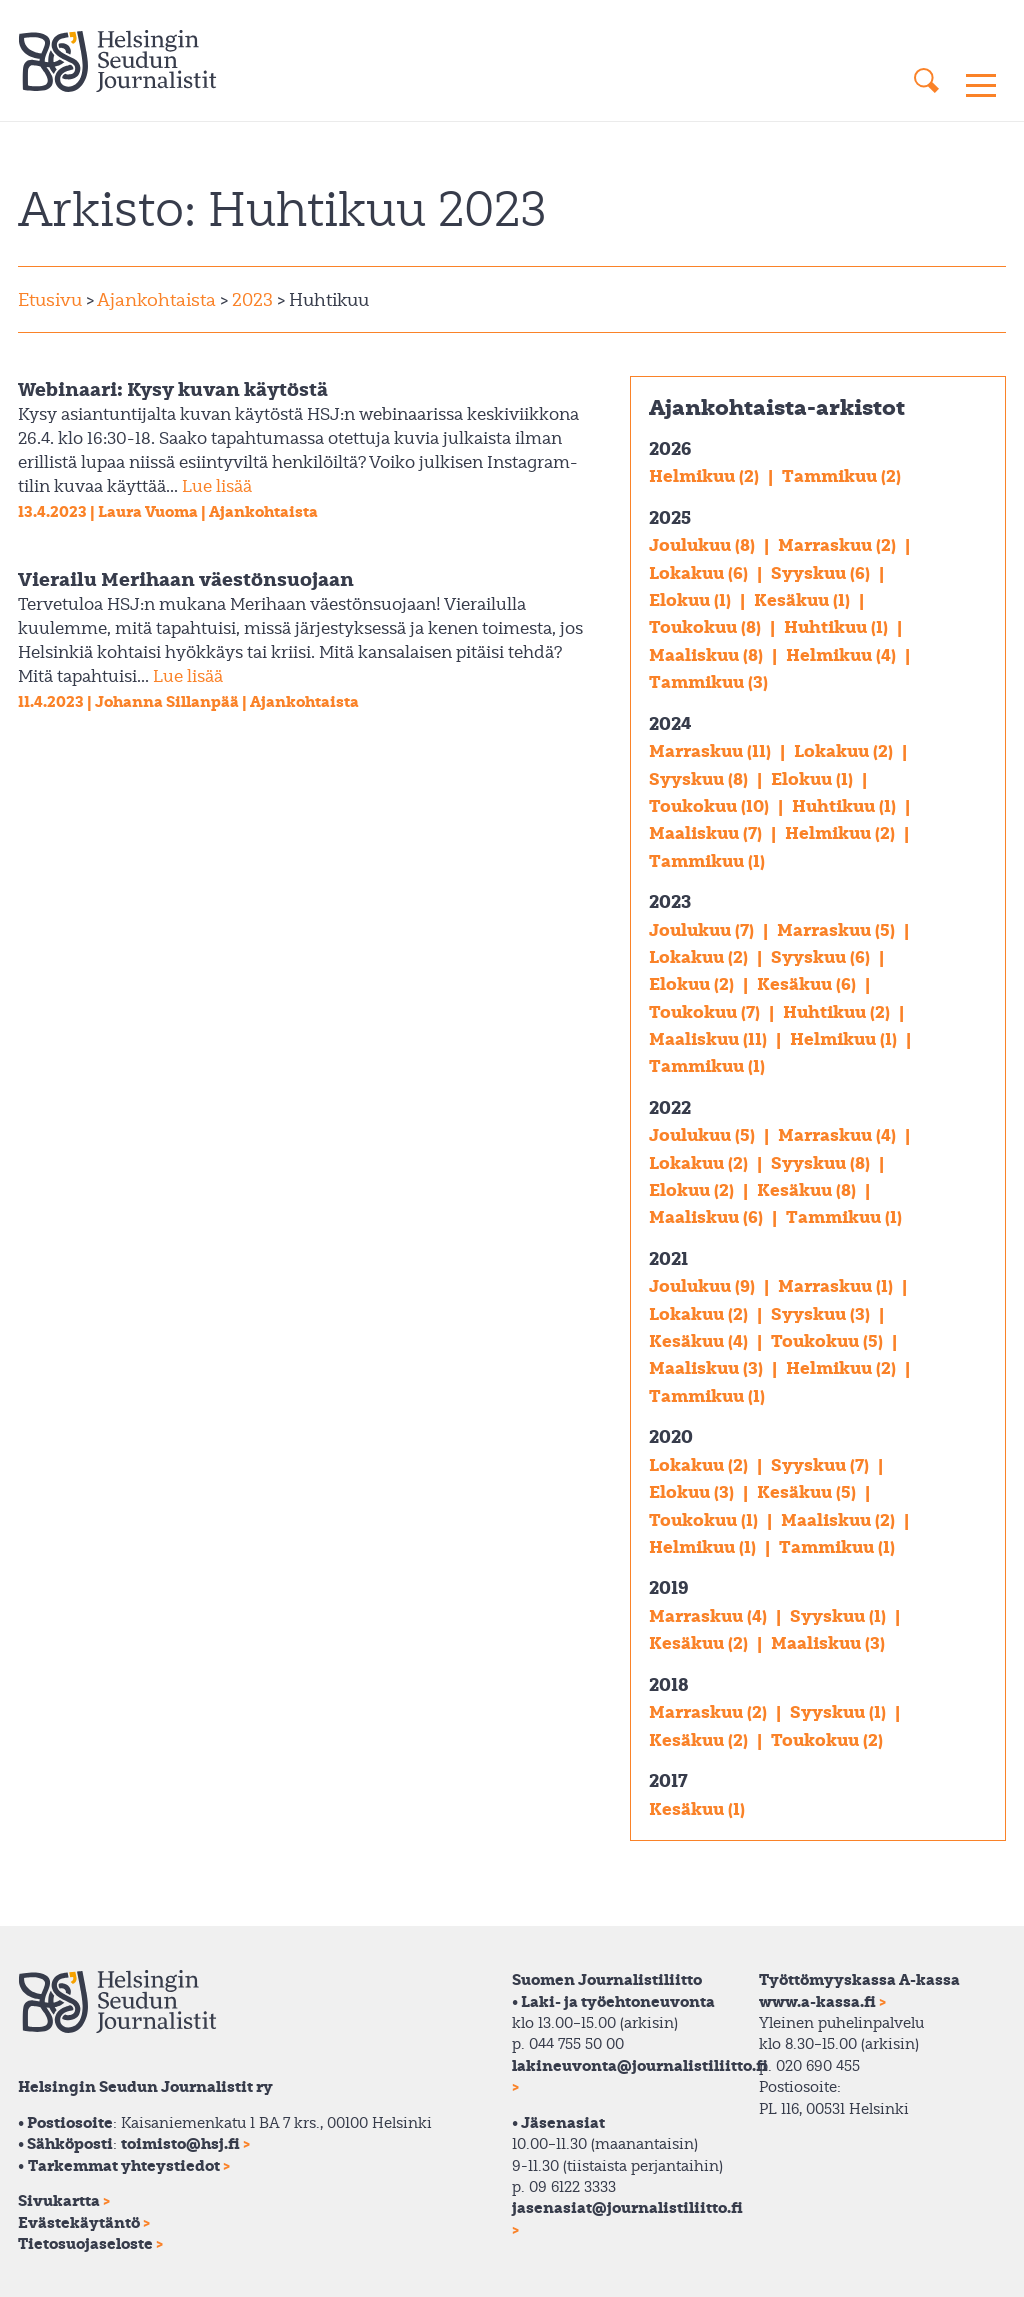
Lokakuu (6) (700, 572)
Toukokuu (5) (829, 1340)
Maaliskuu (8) (708, 654)
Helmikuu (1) (845, 1038)
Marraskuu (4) (839, 1134)
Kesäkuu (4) (700, 1340)
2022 (670, 1107)
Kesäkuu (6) (808, 983)
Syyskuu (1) (840, 1615)
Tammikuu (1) (707, 860)
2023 (250, 299)
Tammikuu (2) (841, 475)
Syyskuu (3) (822, 1313)
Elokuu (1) (692, 599)
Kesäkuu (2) (700, 1642)
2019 (669, 1587)
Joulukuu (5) (704, 1134)
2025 (670, 517)
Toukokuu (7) (706, 1011)
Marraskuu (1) (837, 1285)
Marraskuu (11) (712, 750)
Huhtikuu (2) (838, 1011)
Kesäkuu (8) (808, 1189)
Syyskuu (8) (700, 778)
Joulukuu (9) (704, 1285)
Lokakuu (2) (845, 750)
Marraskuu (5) (838, 929)
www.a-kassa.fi (817, 2001)
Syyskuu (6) (822, 572)
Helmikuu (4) (843, 654)
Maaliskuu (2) (840, 1519)
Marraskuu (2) (839, 544)
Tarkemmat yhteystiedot (124, 2165)
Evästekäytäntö (79, 2222)
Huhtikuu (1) (838, 626)
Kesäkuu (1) (804, 599)
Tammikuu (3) (708, 681)
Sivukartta (59, 2200)
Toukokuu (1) (705, 1519)
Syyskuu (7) (822, 1464)
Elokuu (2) (693, 983)
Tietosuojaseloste (85, 2243)
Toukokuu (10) (711, 805)
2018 (669, 1684)
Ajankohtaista (156, 299)
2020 (671, 1436)
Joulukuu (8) (704, 544)
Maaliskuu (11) (710, 1038)
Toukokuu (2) (827, 1739)
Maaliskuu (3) (708, 1367)
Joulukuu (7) (703, 929)
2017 (668, 1780)
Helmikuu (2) (706, 475)
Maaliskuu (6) (708, 1216)
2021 (668, 1258)
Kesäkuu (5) (808, 1491)
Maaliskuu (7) (707, 832)
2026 (670, 448)
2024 (670, 723)
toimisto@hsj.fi (180, 2143)
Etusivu (50, 299)
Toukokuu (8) (707, 626)
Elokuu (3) (693, 1491)
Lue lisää (217, 485)
